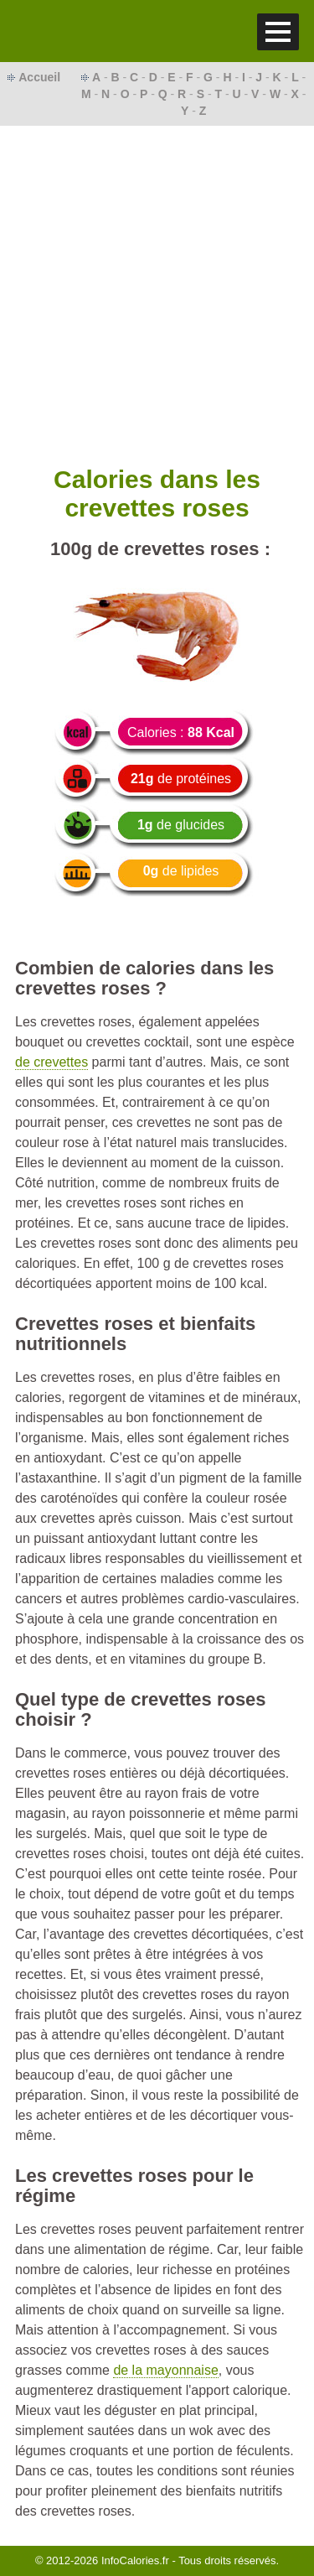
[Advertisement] (157, 291)
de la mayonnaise (165, 2370)
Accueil (39, 77)
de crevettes (51, 1062)
